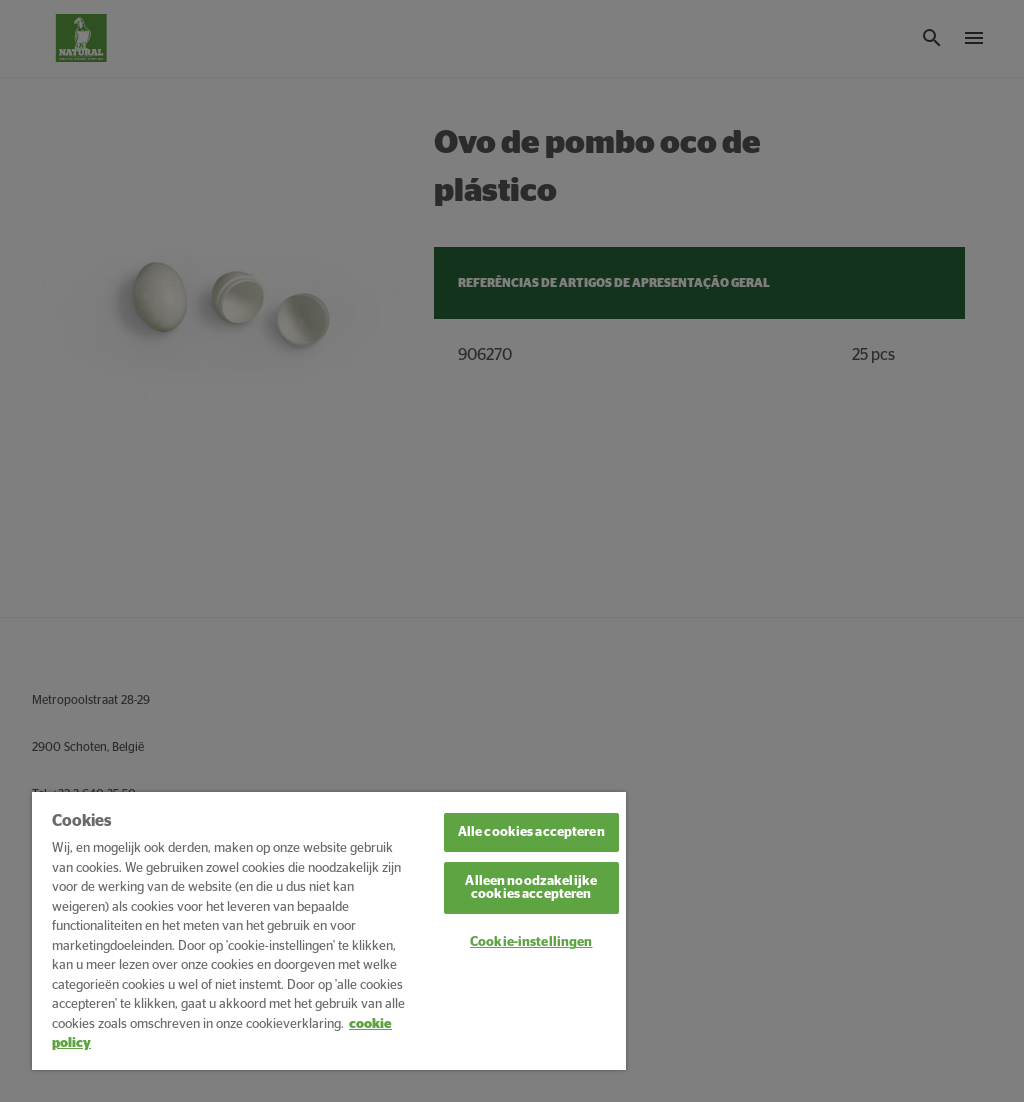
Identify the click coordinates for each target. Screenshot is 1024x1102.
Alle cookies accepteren (531, 832)
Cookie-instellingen (531, 942)
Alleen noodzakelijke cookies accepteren (531, 888)
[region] (329, 931)
